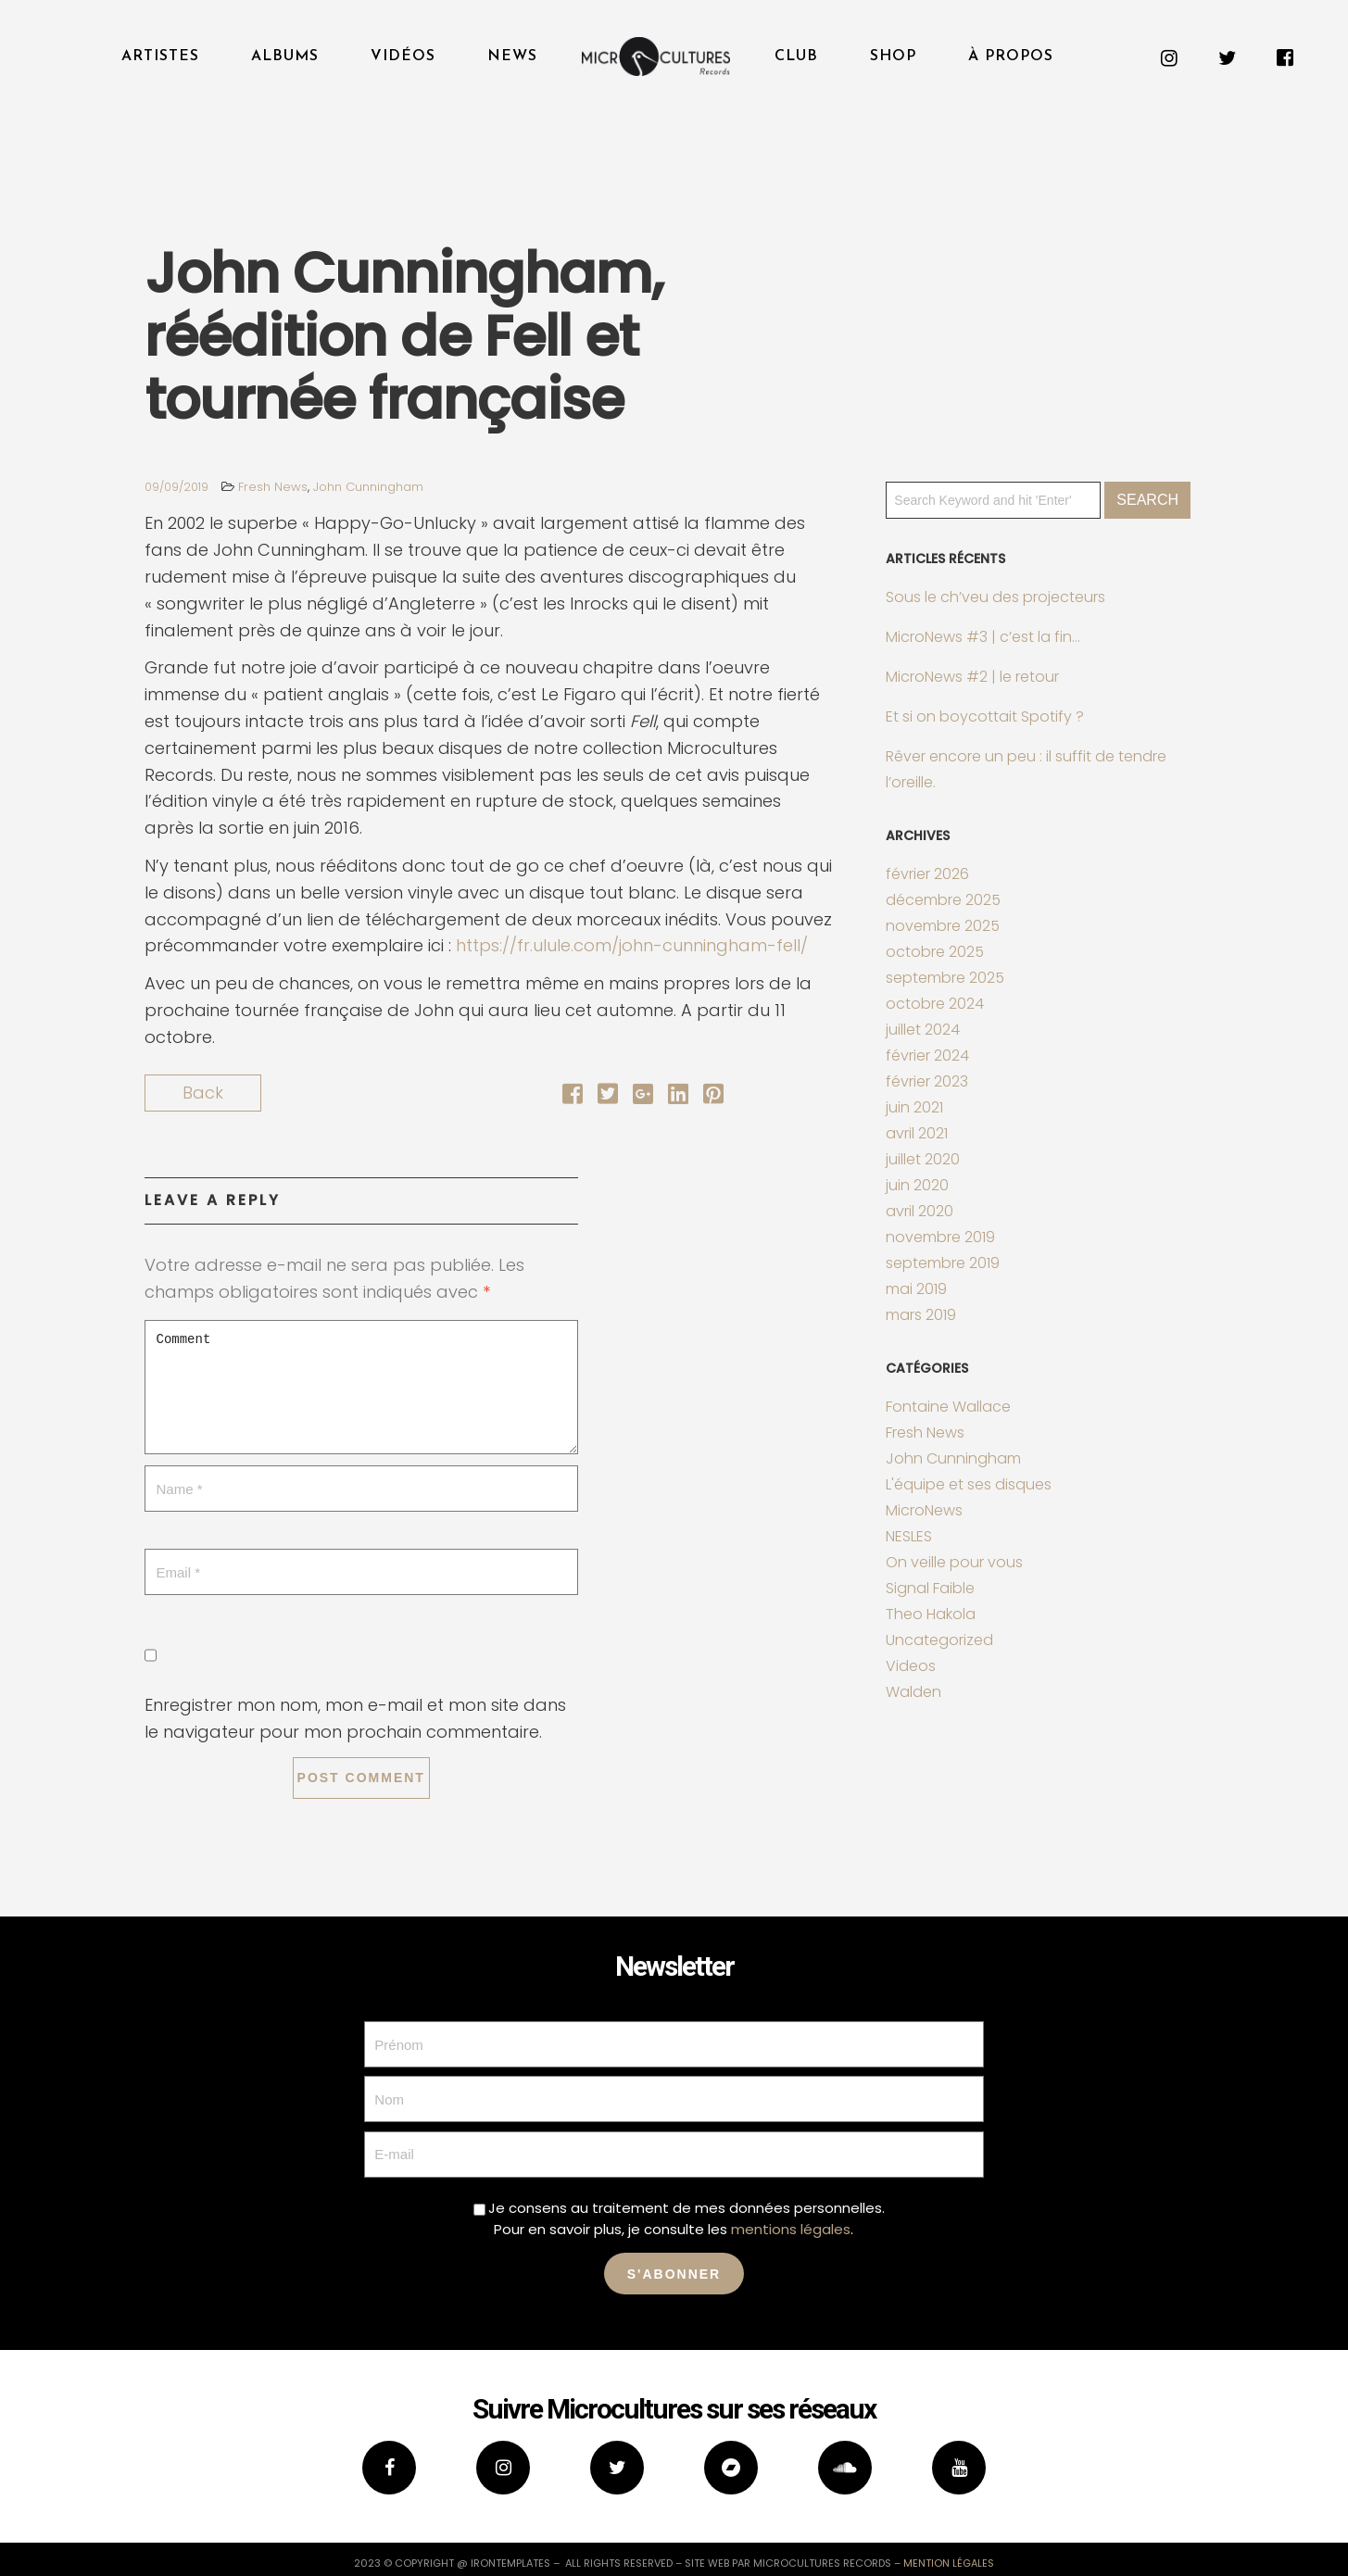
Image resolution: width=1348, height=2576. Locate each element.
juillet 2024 (923, 1029)
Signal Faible (930, 1588)
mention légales (948, 2563)
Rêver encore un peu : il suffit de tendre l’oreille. (1026, 769)
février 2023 (927, 1081)
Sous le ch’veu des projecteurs (995, 597)
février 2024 (927, 1055)
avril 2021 (917, 1133)
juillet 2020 (923, 1159)
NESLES (909, 1536)
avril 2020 (919, 1211)
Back (203, 1092)
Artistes (160, 56)
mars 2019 (921, 1315)
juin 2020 (917, 1185)
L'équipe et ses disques (969, 1484)
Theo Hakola (931, 1614)
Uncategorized (939, 1640)
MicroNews (924, 1510)
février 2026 (927, 874)
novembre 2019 (940, 1237)
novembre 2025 (943, 925)
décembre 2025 (943, 900)
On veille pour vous (954, 1562)
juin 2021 (914, 1107)
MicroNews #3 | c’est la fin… (983, 636)
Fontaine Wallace (948, 1406)
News (512, 56)
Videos (911, 1666)
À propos (1010, 56)
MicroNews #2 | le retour (972, 676)
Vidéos (403, 56)
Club (796, 56)
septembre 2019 (943, 1263)
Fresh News (273, 487)
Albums (285, 56)
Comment (361, 1387)
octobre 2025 (935, 951)
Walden (913, 1692)
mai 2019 (916, 1289)
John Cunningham (368, 487)
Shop (893, 56)
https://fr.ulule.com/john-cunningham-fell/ (632, 945)
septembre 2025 (945, 977)
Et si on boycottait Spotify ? (985, 716)
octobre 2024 (935, 1003)
